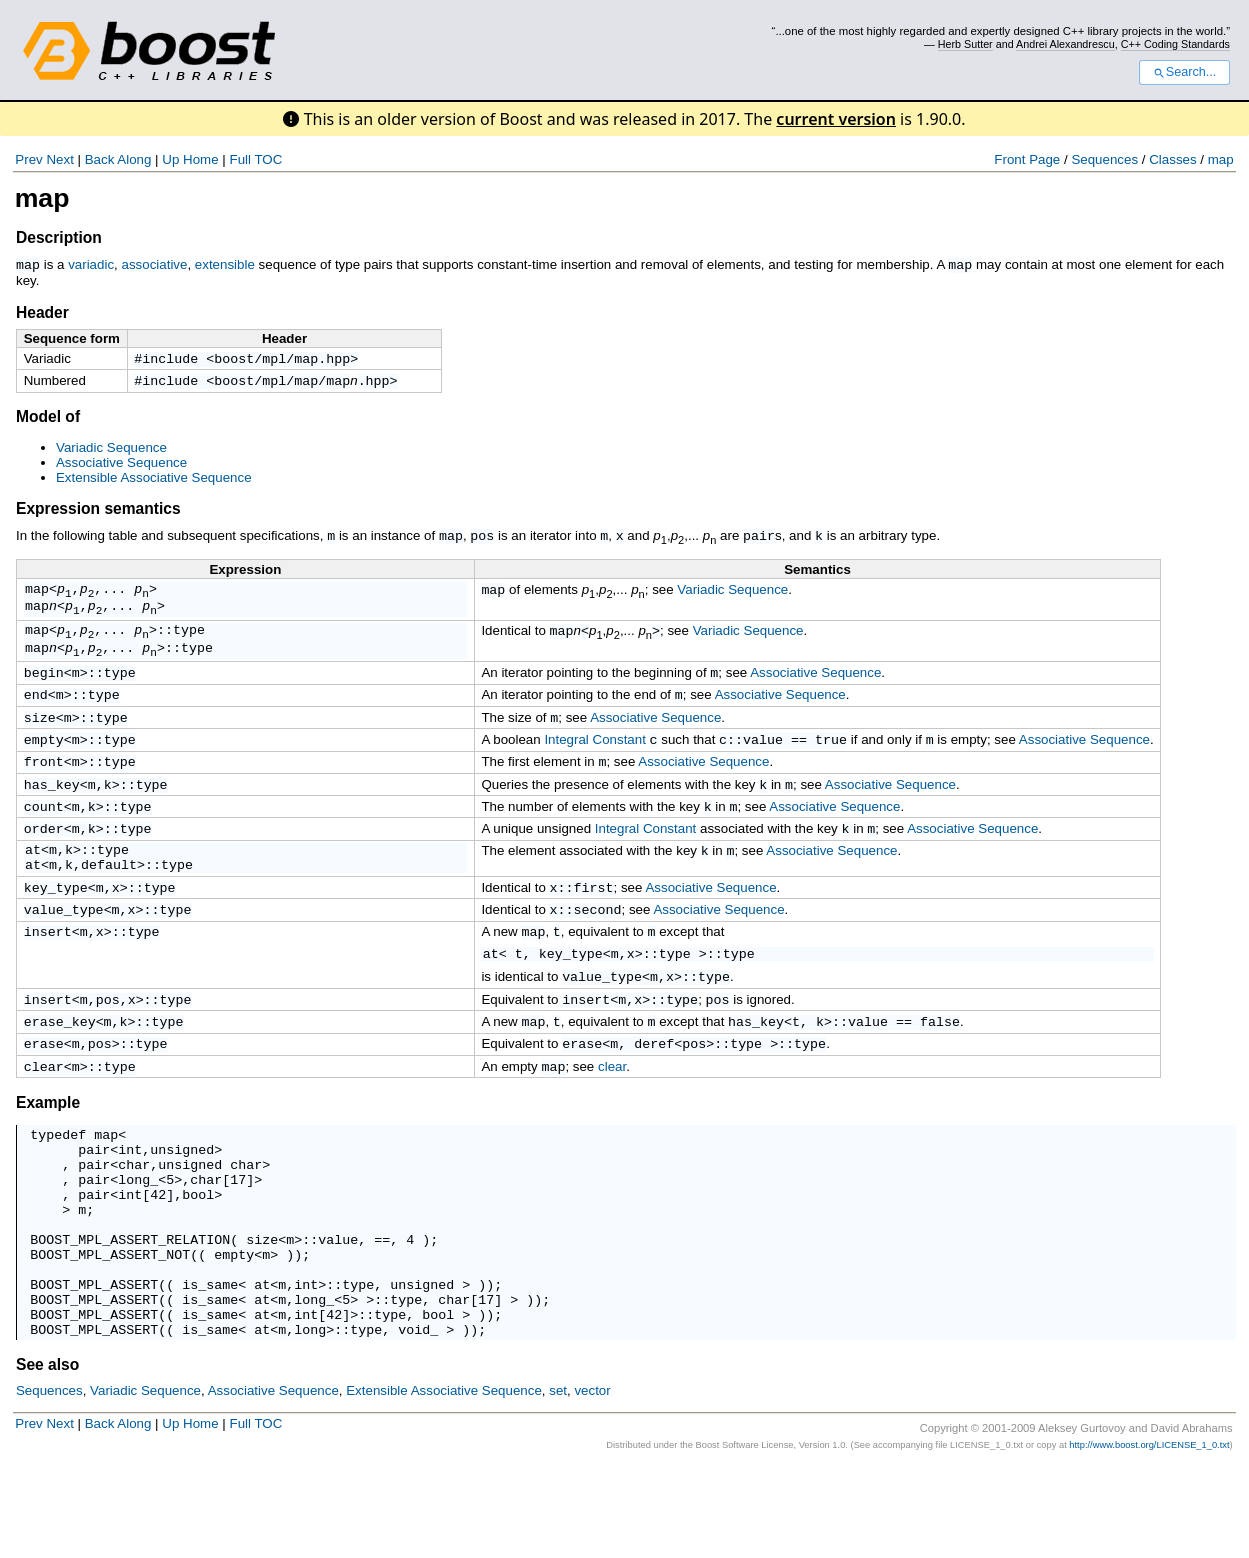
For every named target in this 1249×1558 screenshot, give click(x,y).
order (44, 859)
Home (201, 159)
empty (44, 762)
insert (48, 974)
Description (59, 237)
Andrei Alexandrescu (1065, 44)
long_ (138, 1241)
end (36, 713)
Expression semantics (98, 511)
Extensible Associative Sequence (154, 480)
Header (42, 311)
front (44, 786)
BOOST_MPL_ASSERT (94, 1367)
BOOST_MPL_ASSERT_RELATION (130, 1313)
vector (592, 1482)
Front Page (1027, 159)
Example (48, 1152)
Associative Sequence (121, 465)
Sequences (1104, 159)
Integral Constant (595, 762)
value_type (64, 950)
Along (134, 159)
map (1221, 159)
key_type (56, 926)
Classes (1172, 159)
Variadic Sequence (111, 450)
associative (154, 264)
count (44, 835)
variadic (91, 264)
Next (59, 159)
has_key (52, 811)
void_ (418, 1421)
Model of (48, 419)
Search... (1184, 72)
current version (836, 119)
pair (759, 538)
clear (44, 1116)
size (40, 738)
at (33, 883)
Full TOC (255, 159)
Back (100, 159)
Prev (28, 159)
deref (654, 1091)
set (558, 1482)
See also (47, 1456)
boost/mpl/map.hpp (282, 359)
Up (170, 159)
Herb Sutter (965, 44)
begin (44, 689)
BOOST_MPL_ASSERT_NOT (110, 1331)
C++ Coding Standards (1175, 44)
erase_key (60, 1067)
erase (44, 1091)
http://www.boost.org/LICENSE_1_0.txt (1149, 1537)
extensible (225, 264)
